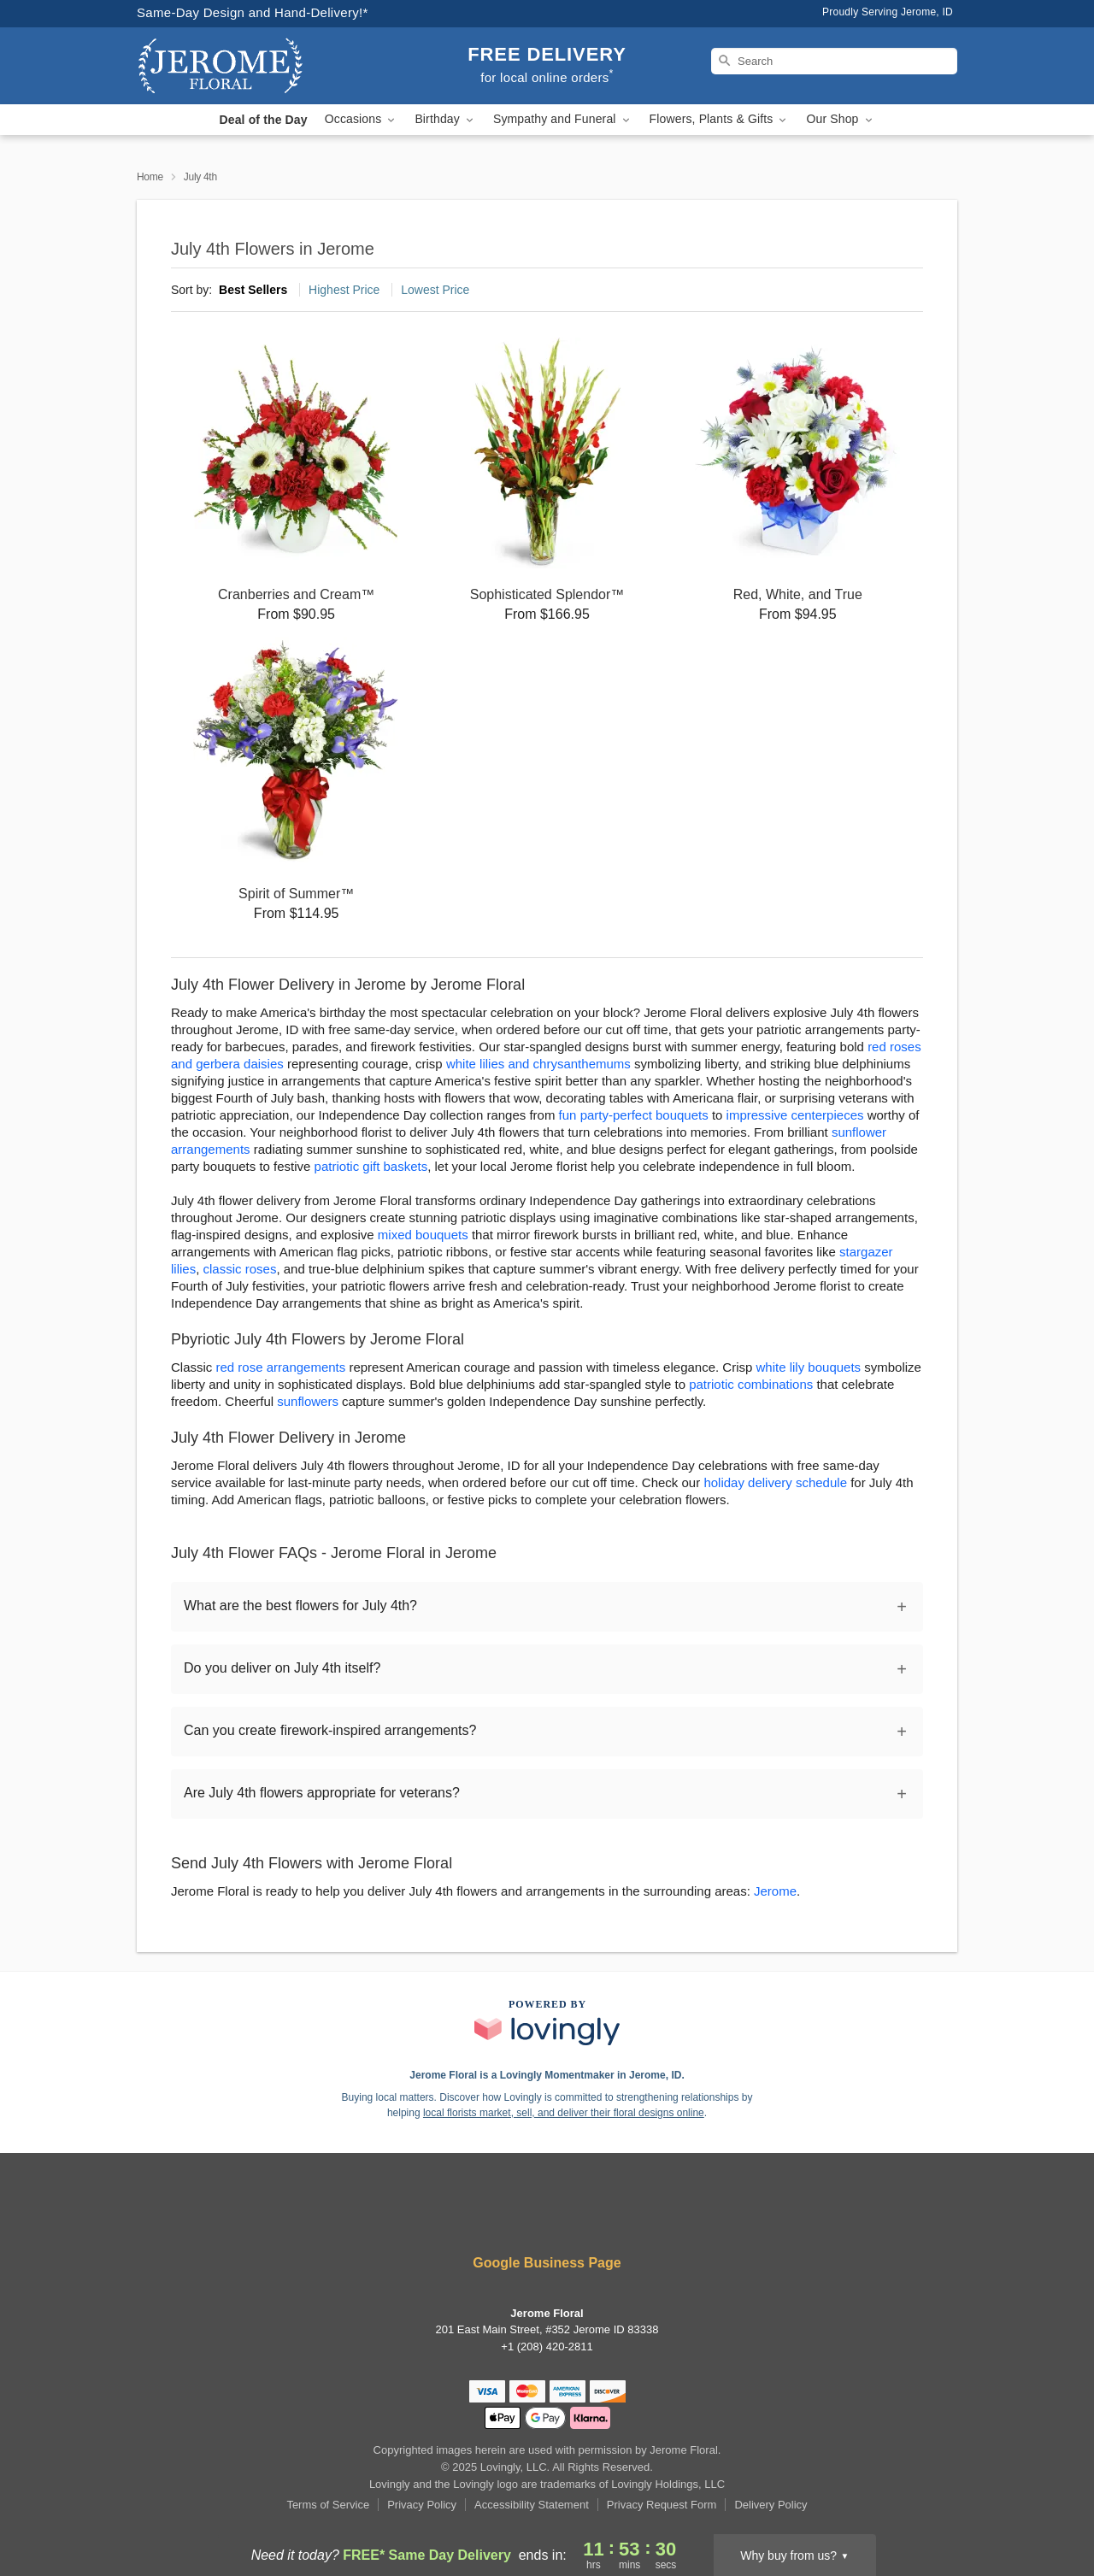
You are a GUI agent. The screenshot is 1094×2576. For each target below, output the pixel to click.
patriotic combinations (751, 1384)
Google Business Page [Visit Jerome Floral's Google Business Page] (547, 2262)
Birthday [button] (445, 119)
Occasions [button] (361, 119)
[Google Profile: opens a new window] (572, 2216)
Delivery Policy (770, 2504)
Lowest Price (435, 290)
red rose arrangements (281, 1367)
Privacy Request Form (662, 2504)
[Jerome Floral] (260, 65)
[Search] (834, 61)
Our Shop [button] (840, 119)
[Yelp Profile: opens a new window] (523, 2216)
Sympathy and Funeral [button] (562, 119)
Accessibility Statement (531, 2504)
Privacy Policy (421, 2504)
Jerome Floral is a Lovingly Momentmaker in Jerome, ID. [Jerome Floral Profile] (546, 2075)
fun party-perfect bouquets (634, 1115)
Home (150, 177)
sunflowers (307, 1401)
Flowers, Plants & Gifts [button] (720, 119)
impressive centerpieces (795, 1115)
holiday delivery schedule (775, 1482)
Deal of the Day (263, 119)
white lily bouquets (809, 1367)
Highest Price (344, 290)
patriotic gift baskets (371, 1166)
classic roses (240, 1269)
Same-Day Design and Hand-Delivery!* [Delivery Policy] (252, 12)
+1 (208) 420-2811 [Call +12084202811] (546, 2346)
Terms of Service (327, 2504)
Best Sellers (253, 290)
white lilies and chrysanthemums (538, 1063)
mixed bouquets (423, 1234)
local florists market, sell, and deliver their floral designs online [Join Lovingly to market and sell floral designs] (563, 2113)
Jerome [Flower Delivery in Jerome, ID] (775, 1891)
